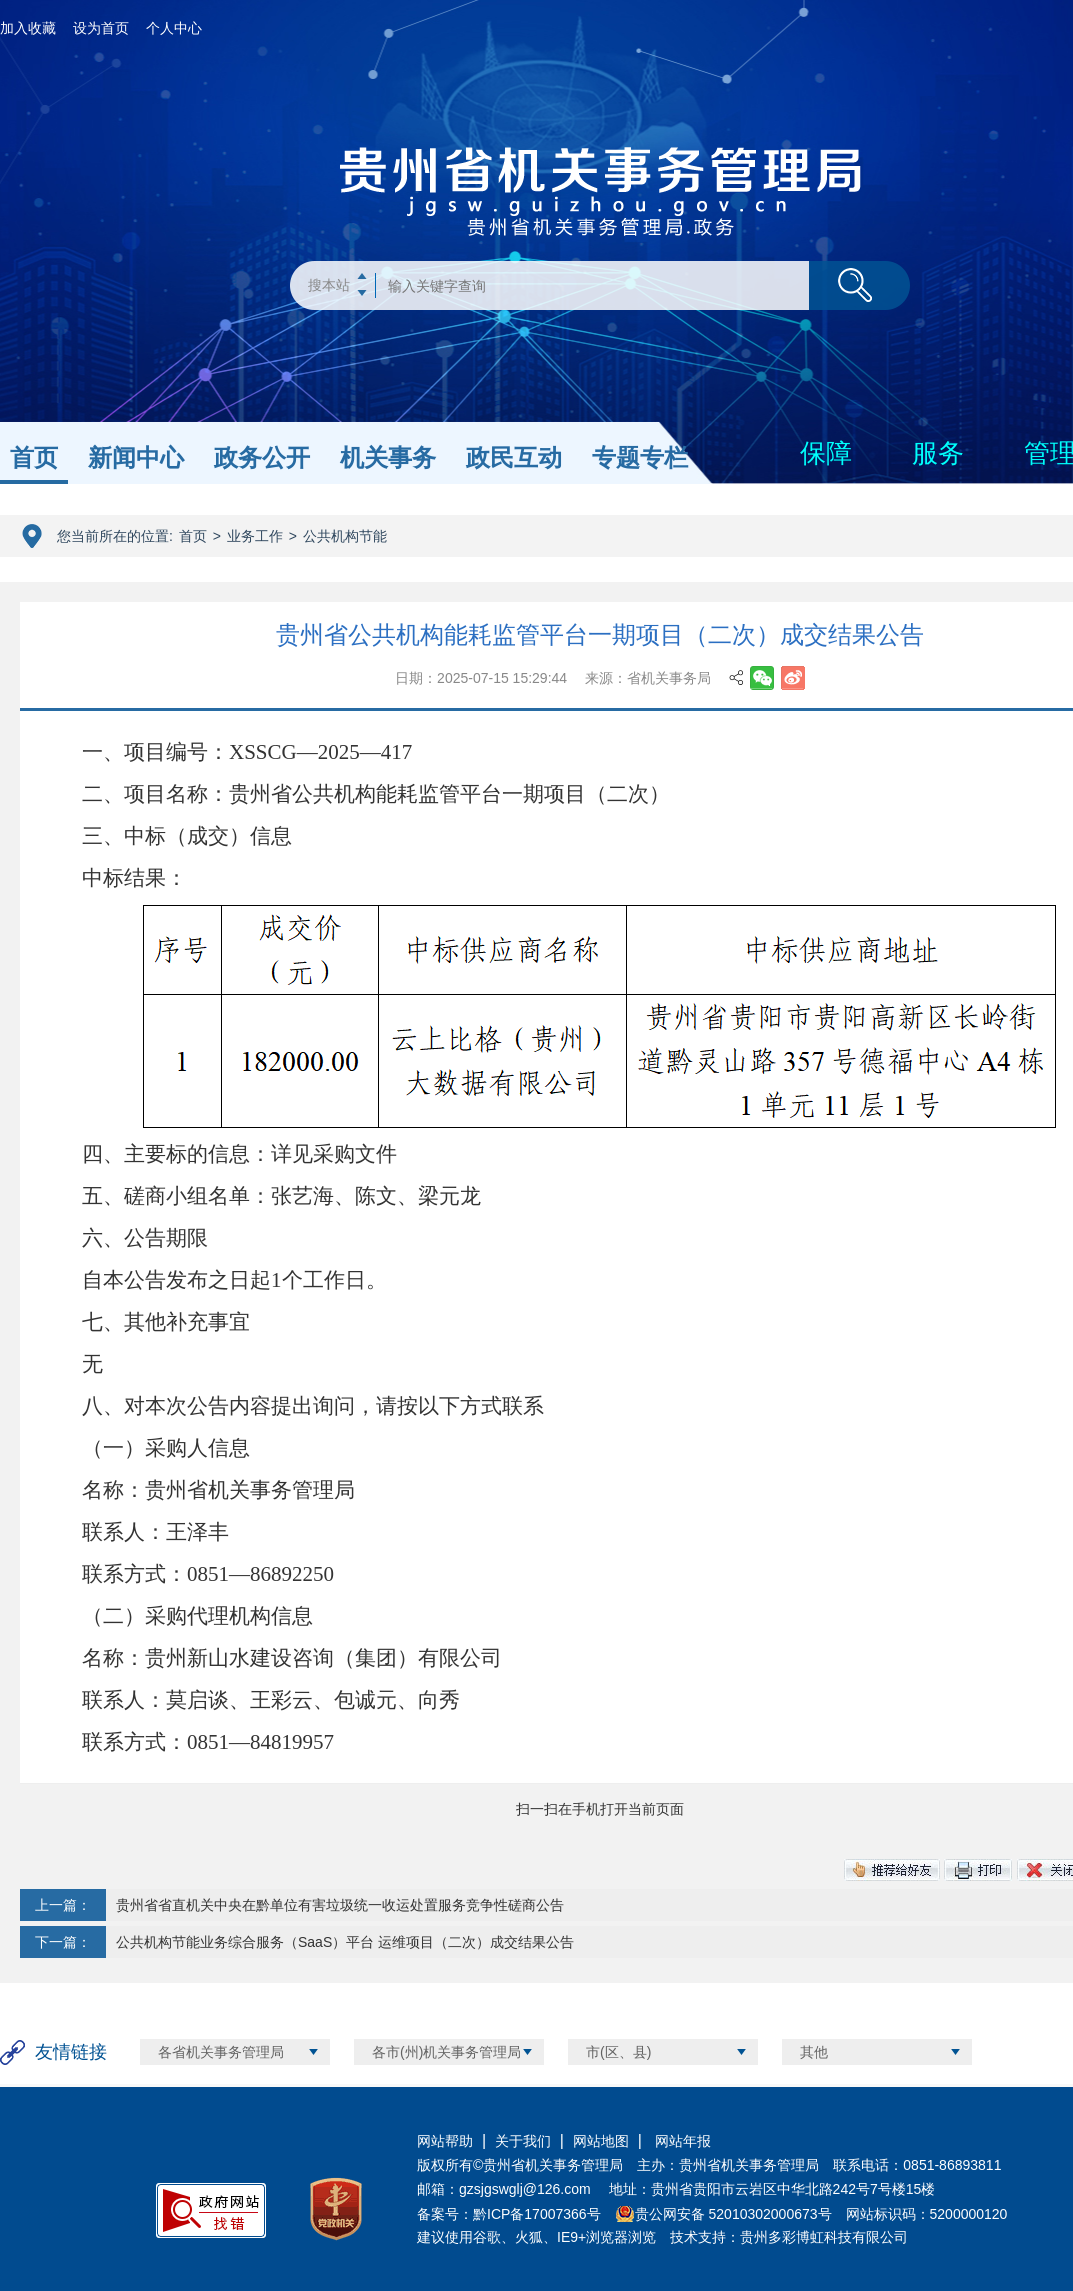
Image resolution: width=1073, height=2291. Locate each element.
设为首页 (101, 28)
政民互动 (514, 457)
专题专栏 (640, 457)
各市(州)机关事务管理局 (446, 2052)
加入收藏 (28, 28)
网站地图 (601, 2141)
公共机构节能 (345, 536)
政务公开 (262, 457)
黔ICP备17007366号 (537, 2214)
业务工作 (255, 536)
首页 (34, 457)
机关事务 (388, 457)
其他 (814, 2052)
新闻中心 (136, 457)
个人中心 (174, 28)
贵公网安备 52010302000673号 (733, 2214)
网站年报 (681, 2141)
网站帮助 (445, 2141)
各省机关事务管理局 (221, 2052)
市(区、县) (618, 2052)
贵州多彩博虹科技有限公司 (824, 2237)
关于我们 (523, 2141)
